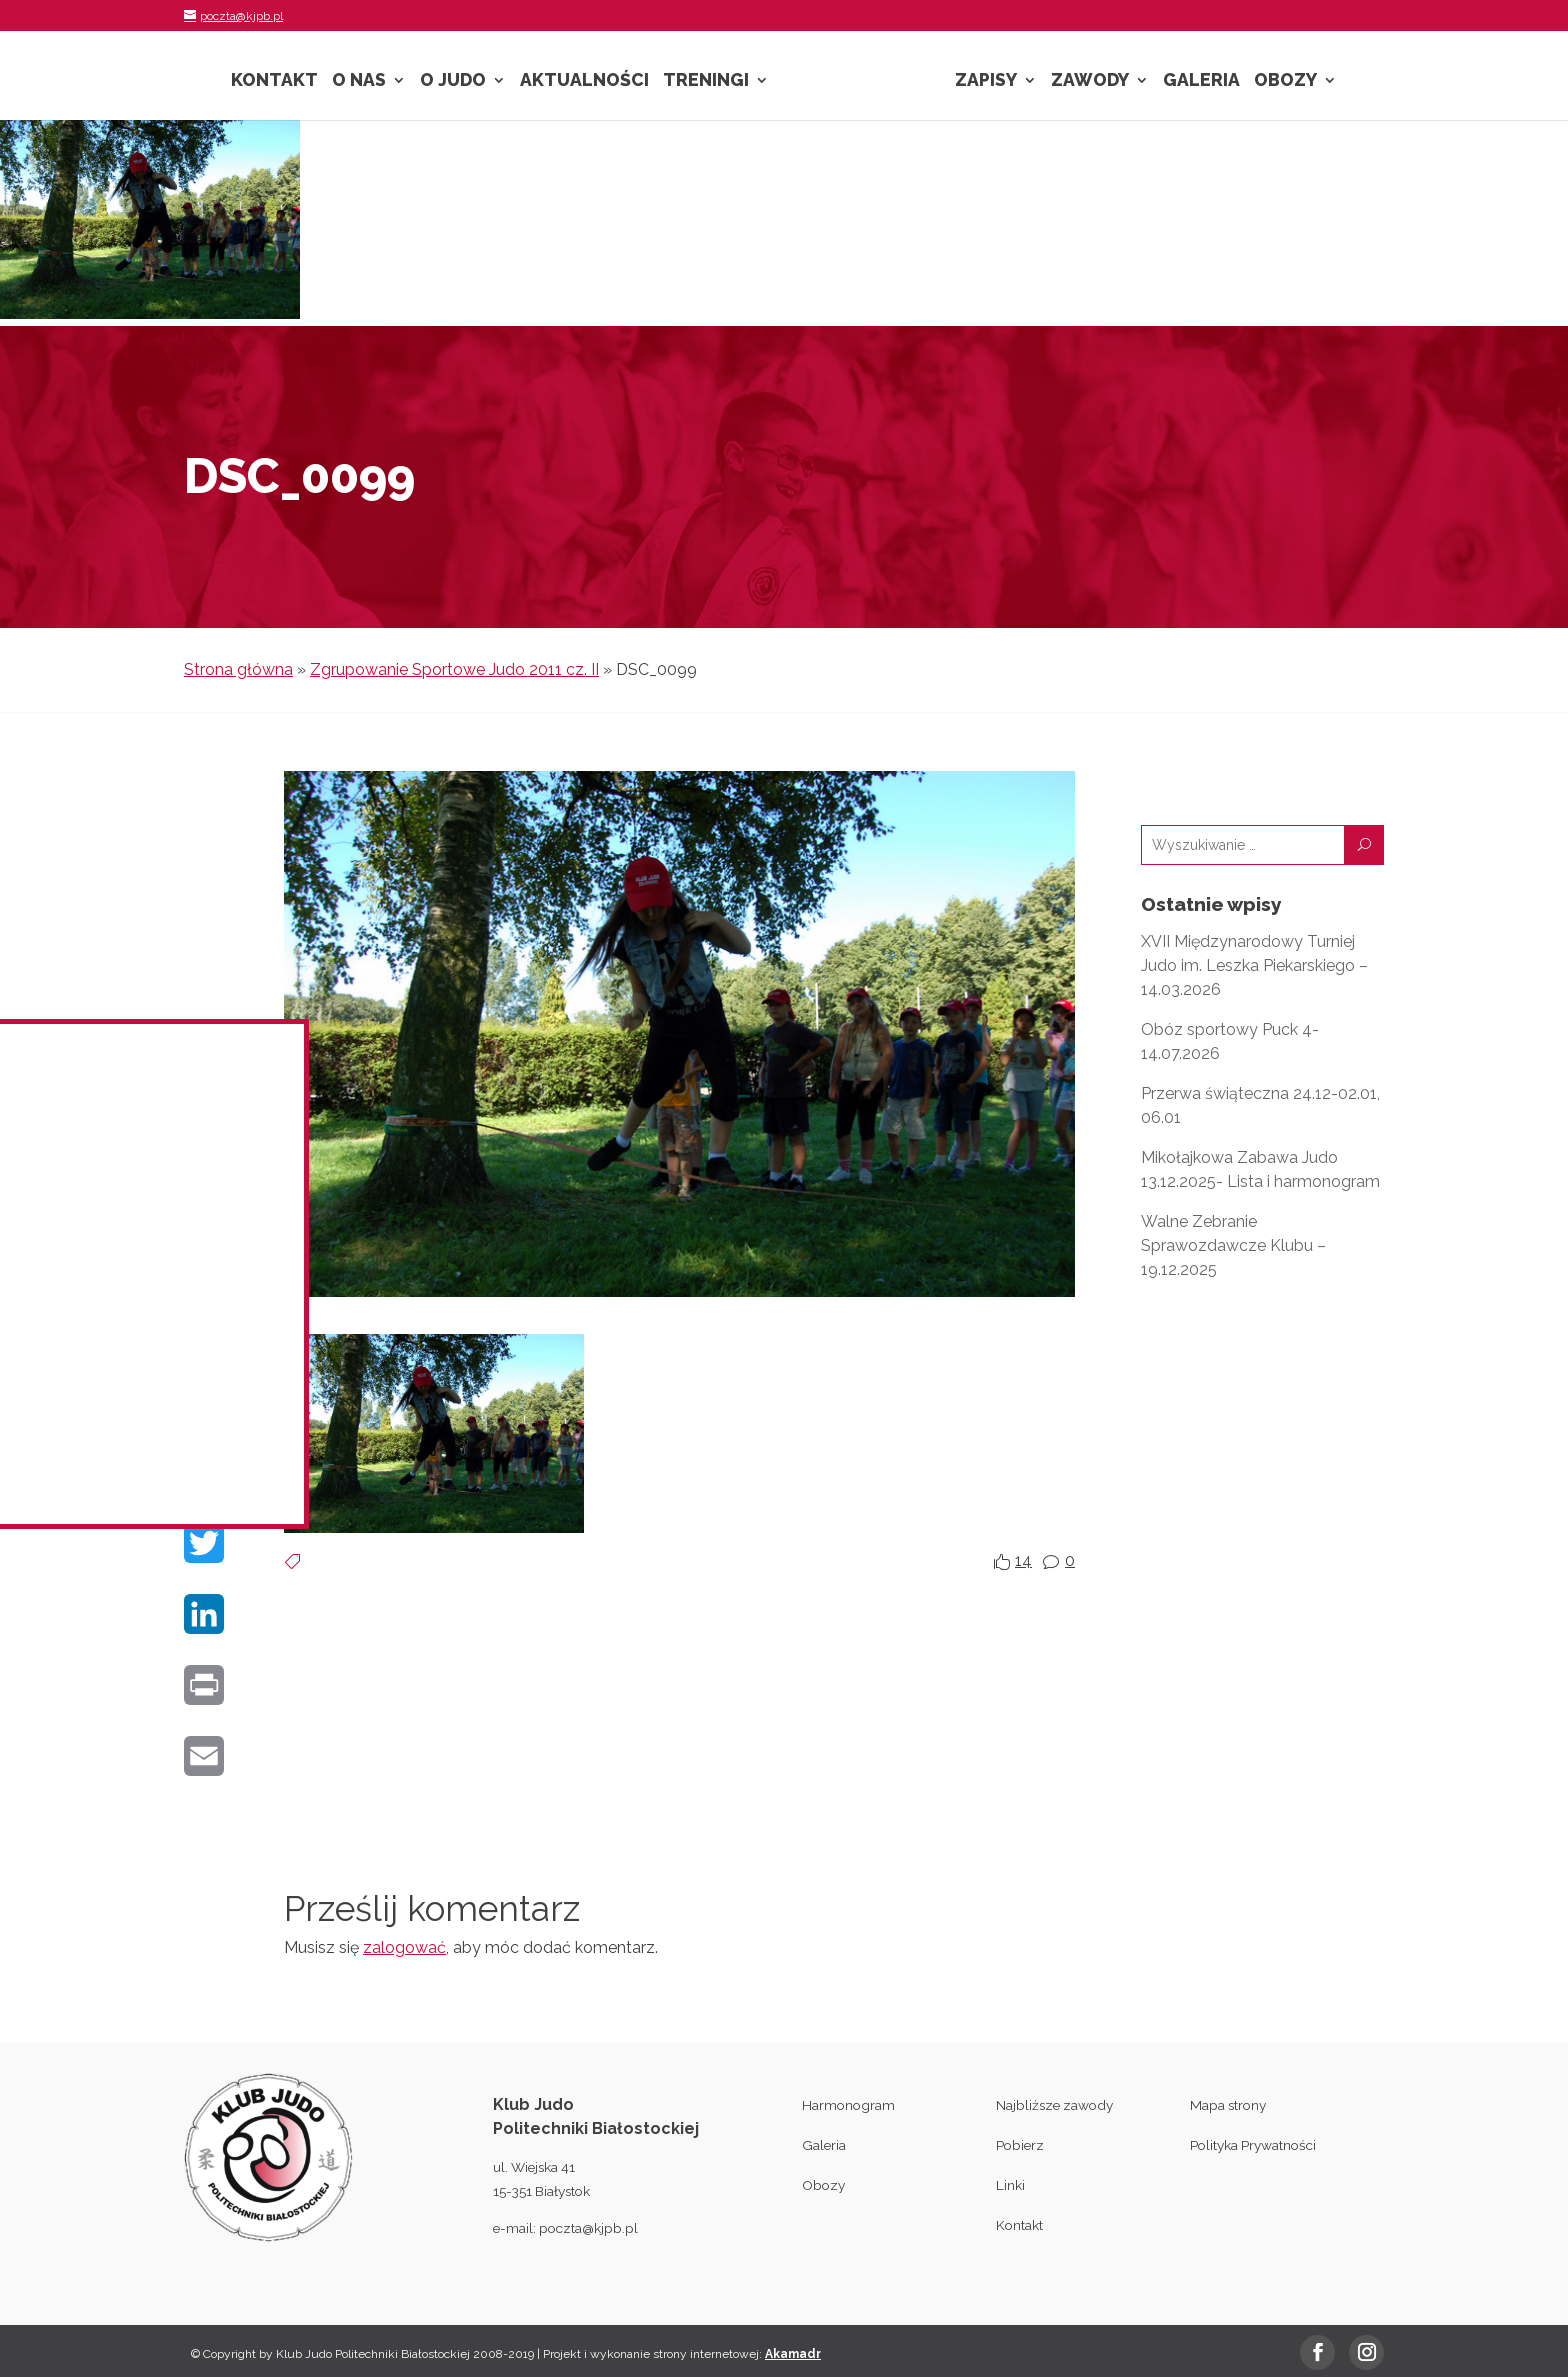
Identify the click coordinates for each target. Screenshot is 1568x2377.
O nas (359, 81)
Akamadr (793, 2354)
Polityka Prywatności (1253, 2145)
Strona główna (238, 669)
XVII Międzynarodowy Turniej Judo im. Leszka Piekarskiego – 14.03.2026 (1254, 965)
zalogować (404, 1947)
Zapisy (986, 81)
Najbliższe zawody (1054, 2105)
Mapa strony (1228, 2105)
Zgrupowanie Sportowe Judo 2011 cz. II (454, 669)
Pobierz (1020, 2145)
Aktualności (584, 81)
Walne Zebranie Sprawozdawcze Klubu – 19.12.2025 (1233, 1245)
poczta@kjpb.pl (588, 2228)
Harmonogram (848, 2105)
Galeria (1201, 81)
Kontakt (274, 81)
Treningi (706, 81)
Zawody (1090, 81)
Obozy (1285, 81)
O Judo (453, 81)
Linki (1010, 2185)
